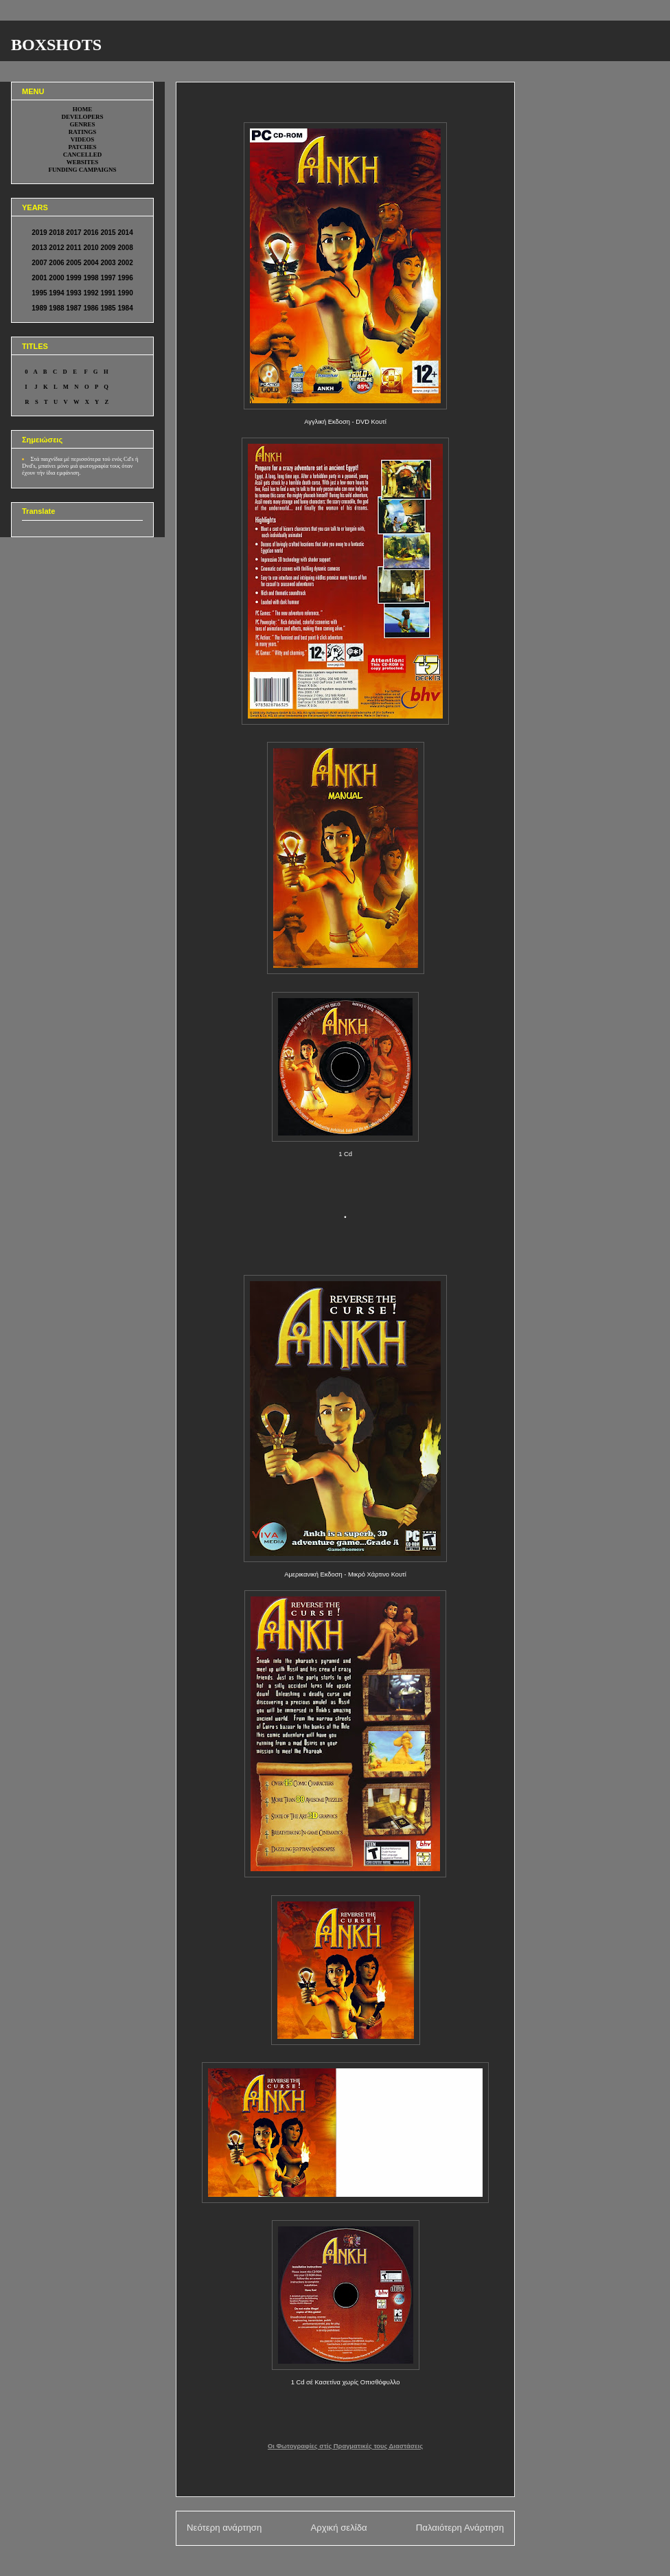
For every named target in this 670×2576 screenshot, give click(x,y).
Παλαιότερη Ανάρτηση (460, 2527)
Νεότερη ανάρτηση (224, 2527)
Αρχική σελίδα (338, 2527)
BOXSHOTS (56, 45)
